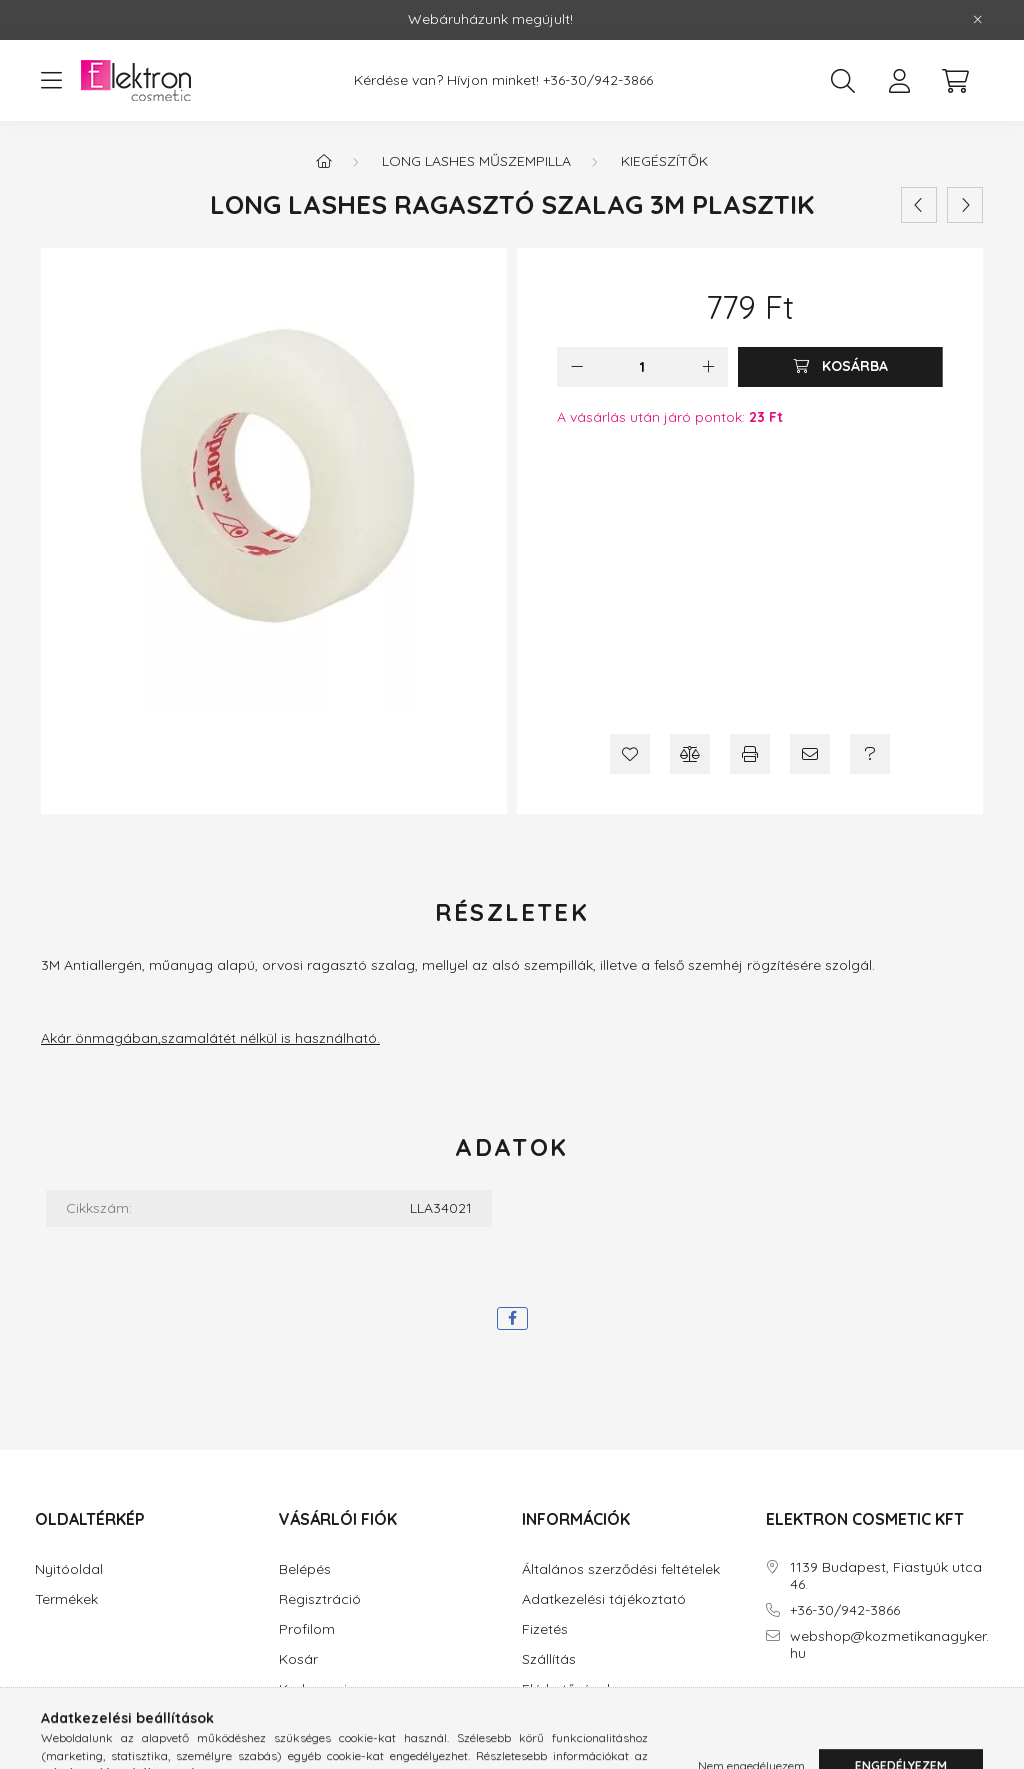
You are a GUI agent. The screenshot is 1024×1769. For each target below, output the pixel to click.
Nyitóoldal (69, 1569)
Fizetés (545, 1629)
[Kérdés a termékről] (870, 754)
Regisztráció (320, 1599)
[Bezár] (978, 20)
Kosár (298, 1659)
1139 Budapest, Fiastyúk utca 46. (886, 1576)
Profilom (307, 1629)
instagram (810, 1709)
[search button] (843, 81)
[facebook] (512, 1318)
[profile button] (899, 81)
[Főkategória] (324, 161)
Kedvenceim (319, 1689)
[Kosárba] (840, 367)
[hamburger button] (51, 81)
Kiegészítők (664, 161)
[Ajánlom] (810, 754)
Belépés (305, 1569)
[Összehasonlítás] (690, 754)
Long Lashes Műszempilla (476, 161)
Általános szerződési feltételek (621, 1569)
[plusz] (708, 367)
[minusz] (577, 367)
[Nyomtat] (750, 754)
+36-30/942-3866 (598, 80)
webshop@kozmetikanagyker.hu (889, 1645)
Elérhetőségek (568, 1689)
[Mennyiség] (642, 367)
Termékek (66, 1599)
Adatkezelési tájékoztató (604, 1599)
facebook (770, 1709)
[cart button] (955, 81)
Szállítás (549, 1659)
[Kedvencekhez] (630, 754)
